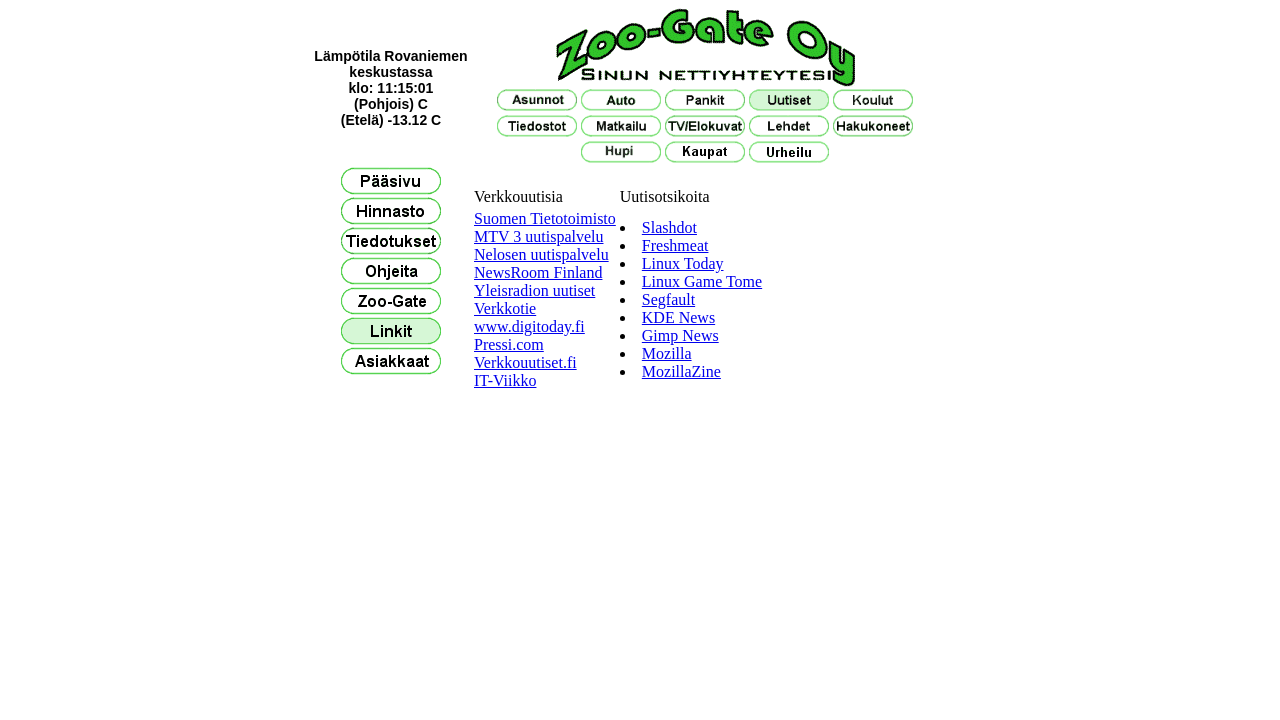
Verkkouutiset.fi (525, 362)
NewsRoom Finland (538, 272)
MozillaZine (681, 371)
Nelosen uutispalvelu (541, 254)
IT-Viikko (505, 380)
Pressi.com (509, 344)
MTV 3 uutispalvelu (538, 236)
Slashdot (669, 227)
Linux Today (683, 263)
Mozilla (667, 353)
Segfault (668, 299)
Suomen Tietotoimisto (545, 218)
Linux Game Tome (702, 281)
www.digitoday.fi (529, 326)
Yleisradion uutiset (534, 290)
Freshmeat (675, 245)
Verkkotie (505, 308)
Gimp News (680, 335)
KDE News (678, 317)
